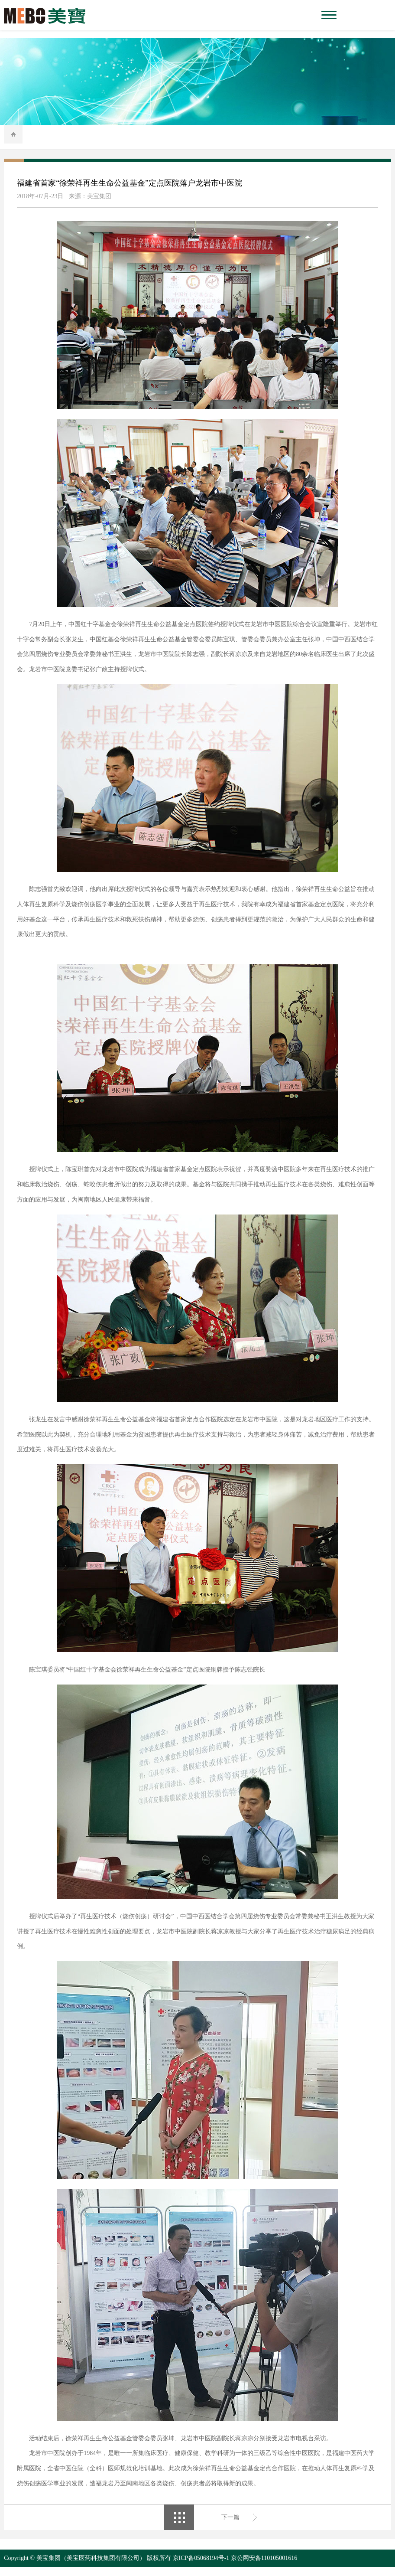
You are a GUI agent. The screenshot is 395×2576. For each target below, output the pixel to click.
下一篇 (230, 2526)
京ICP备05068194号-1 (201, 2567)
